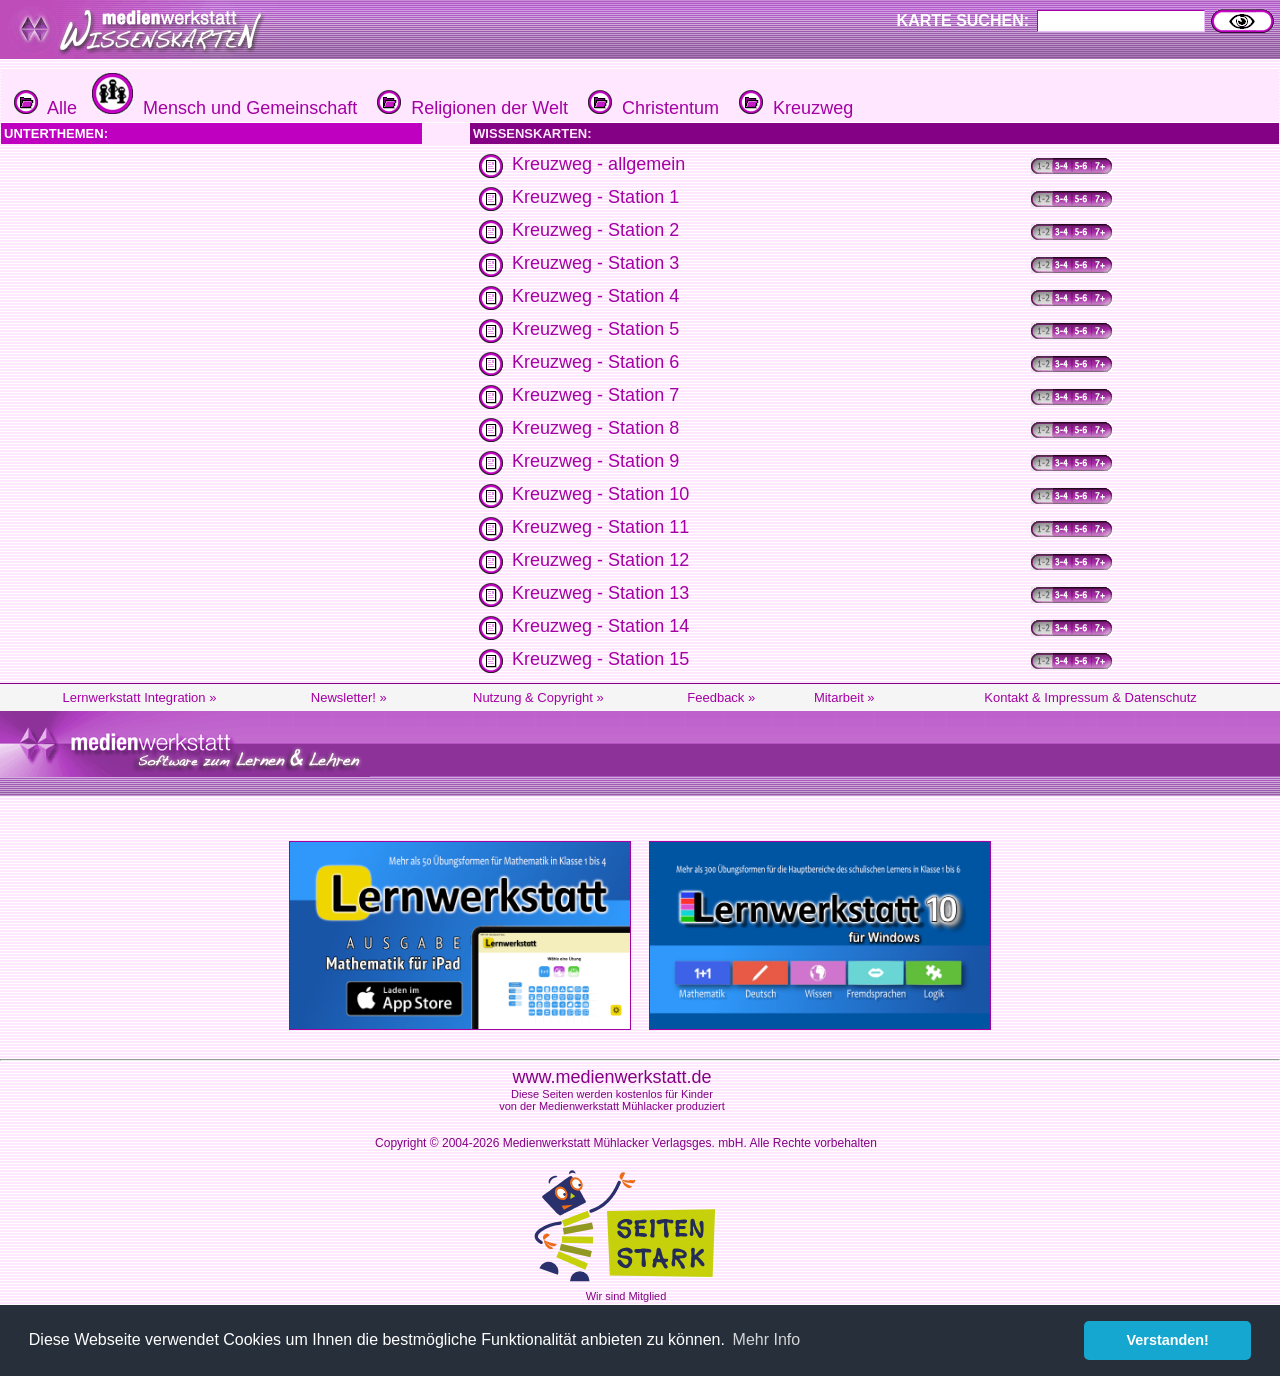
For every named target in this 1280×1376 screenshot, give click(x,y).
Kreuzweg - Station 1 (595, 197)
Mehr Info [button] (767, 1339)
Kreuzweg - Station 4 (595, 296)
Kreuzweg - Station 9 (595, 461)
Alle (45, 108)
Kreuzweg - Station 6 (595, 362)
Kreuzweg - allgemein (598, 164)
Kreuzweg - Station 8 (595, 428)
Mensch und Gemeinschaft (222, 108)
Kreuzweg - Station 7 (595, 395)
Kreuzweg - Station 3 (595, 263)
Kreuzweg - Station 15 (600, 659)
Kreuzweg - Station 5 (595, 329)
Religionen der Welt (470, 108)
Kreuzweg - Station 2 (595, 230)
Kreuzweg (793, 108)
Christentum (651, 108)
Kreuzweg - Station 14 (600, 626)
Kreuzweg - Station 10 (600, 494)
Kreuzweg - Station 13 (600, 593)
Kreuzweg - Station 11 (600, 527)
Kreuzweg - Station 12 (600, 560)
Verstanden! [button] (1168, 1340)
